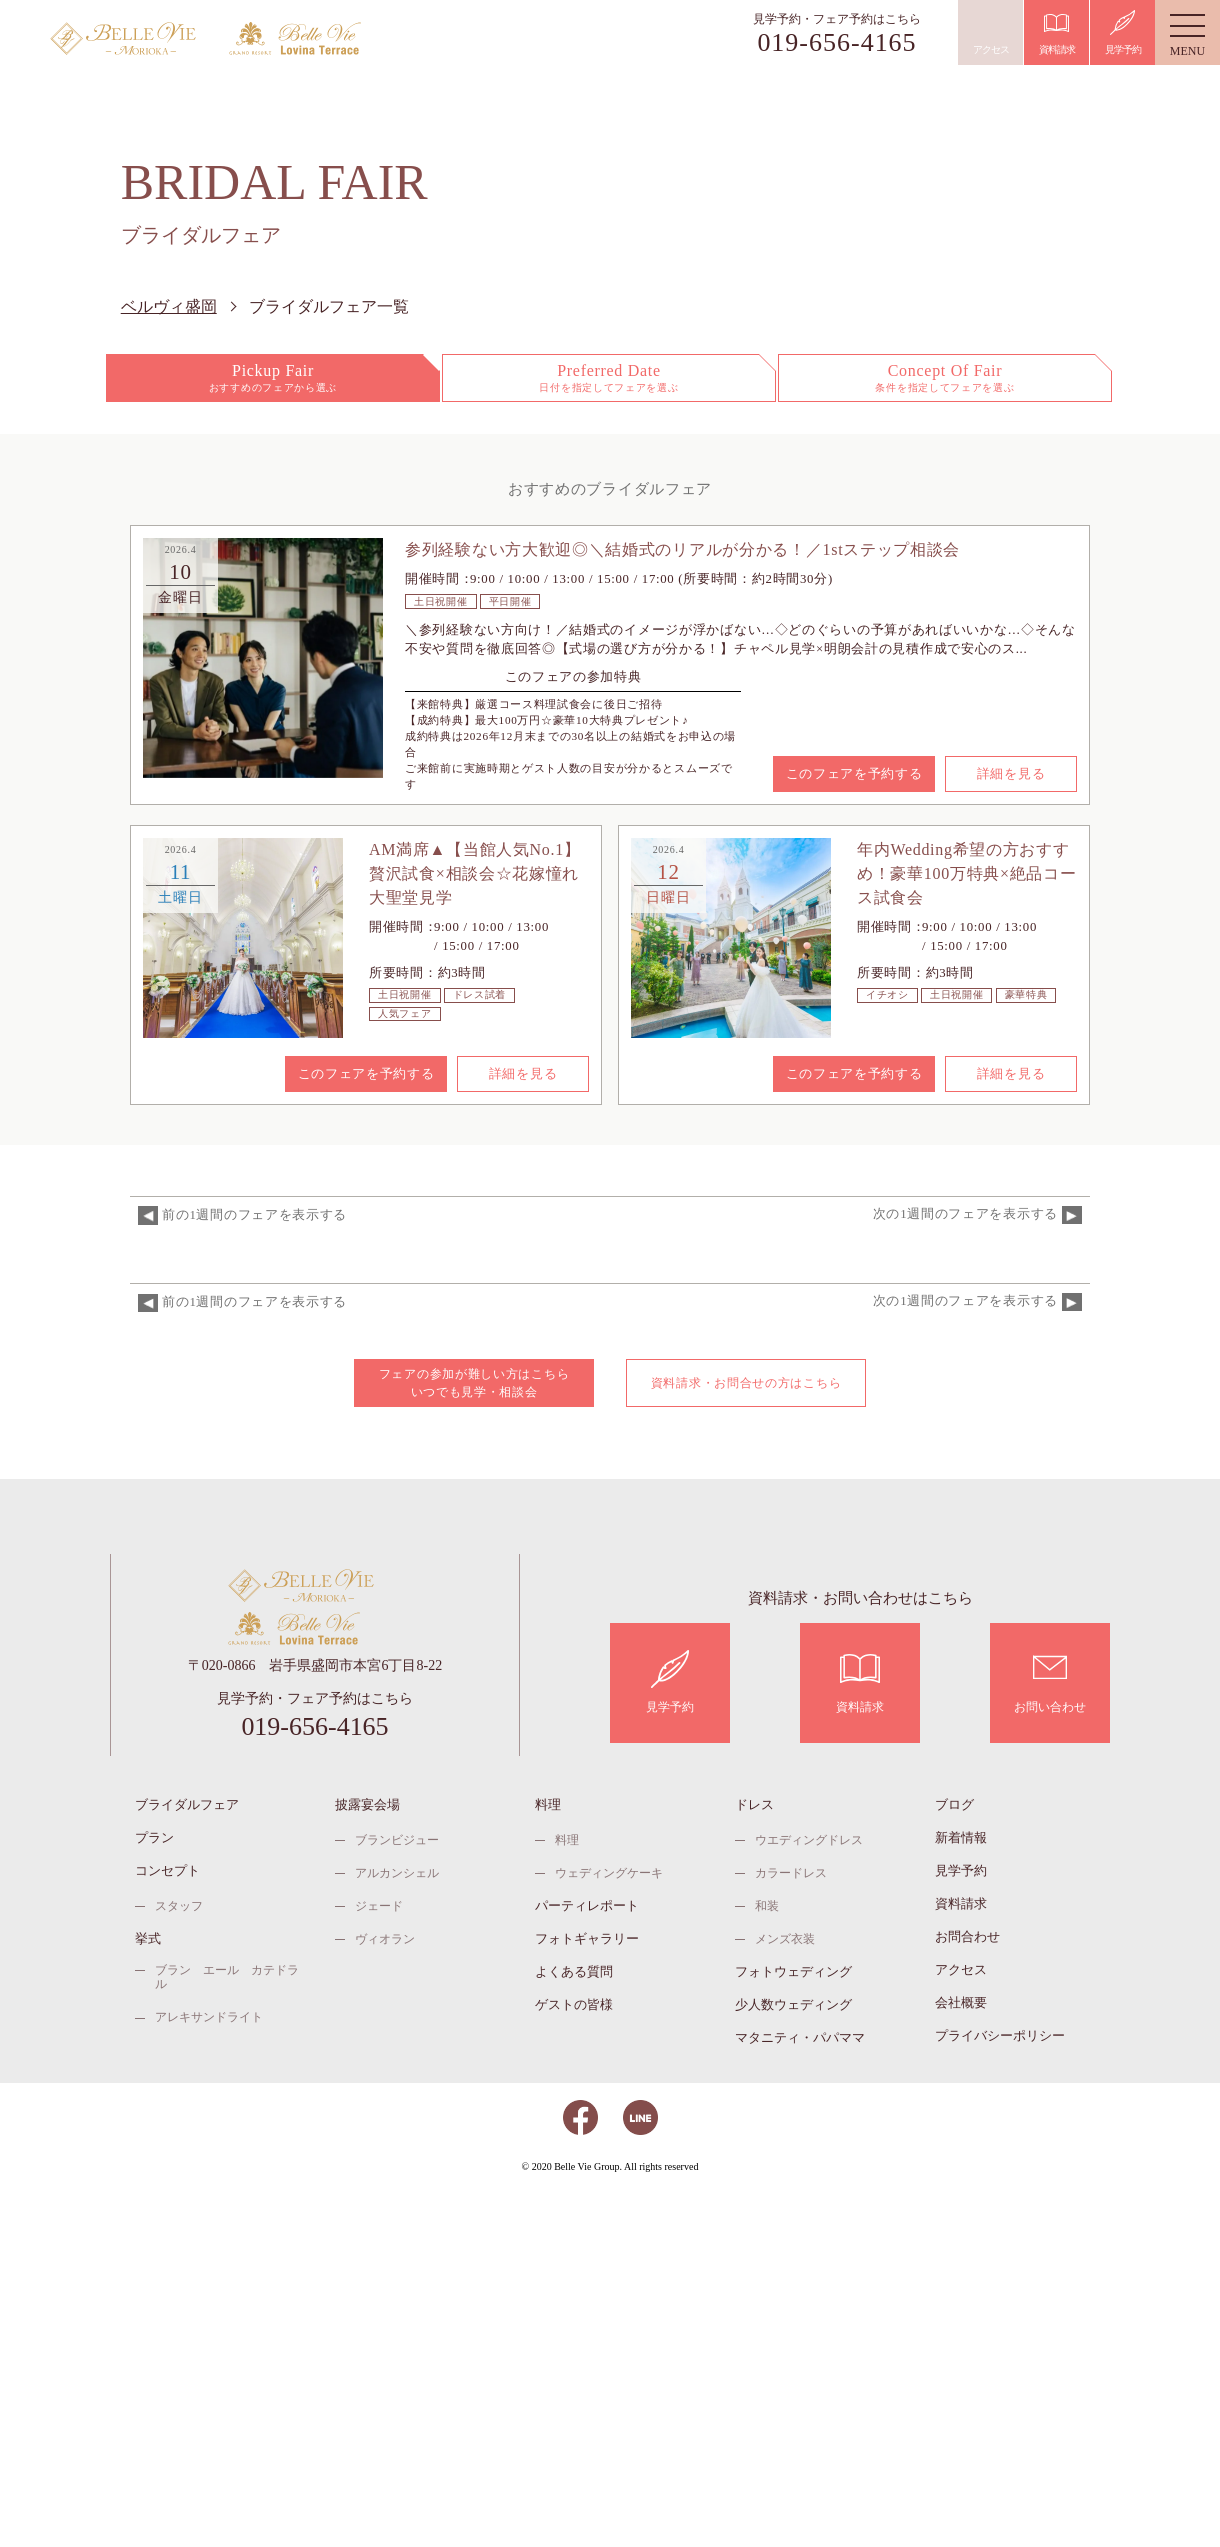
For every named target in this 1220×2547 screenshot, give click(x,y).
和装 (767, 1906)
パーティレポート (587, 1905)
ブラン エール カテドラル (227, 1977)
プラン (154, 1837)
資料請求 (961, 1903)
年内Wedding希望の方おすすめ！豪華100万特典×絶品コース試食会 (967, 873)
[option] (263, 658)
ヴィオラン (385, 1939)
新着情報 (961, 1837)
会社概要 (961, 2002)
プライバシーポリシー (1000, 2035)
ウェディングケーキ (609, 1873)
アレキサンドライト (209, 2017)
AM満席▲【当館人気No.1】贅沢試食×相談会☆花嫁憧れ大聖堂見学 (475, 873)
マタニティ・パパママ (800, 2037)
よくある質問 (574, 1971)
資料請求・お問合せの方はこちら (746, 1383)
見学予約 (961, 1870)
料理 (548, 1804)
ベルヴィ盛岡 (137, 38)
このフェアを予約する (854, 773)
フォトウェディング (793, 1971)
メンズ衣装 (785, 1939)
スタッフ (179, 1906)
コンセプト (167, 1870)
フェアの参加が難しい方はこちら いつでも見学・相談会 (474, 1383)
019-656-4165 (836, 42)
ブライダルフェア (187, 1804)
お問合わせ (967, 1936)
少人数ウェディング (793, 2004)
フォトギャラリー (587, 1938)
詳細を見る (1011, 773)
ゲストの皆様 (574, 2004)
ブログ (954, 1804)
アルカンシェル (397, 1873)
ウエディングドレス (809, 1840)
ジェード (379, 1906)
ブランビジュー (397, 1840)
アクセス (961, 1969)
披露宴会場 (367, 1804)
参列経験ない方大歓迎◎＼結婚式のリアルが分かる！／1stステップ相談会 (682, 549)
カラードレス (791, 1873)
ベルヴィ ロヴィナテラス (316, 38)
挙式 (148, 1938)
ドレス (754, 1804)
